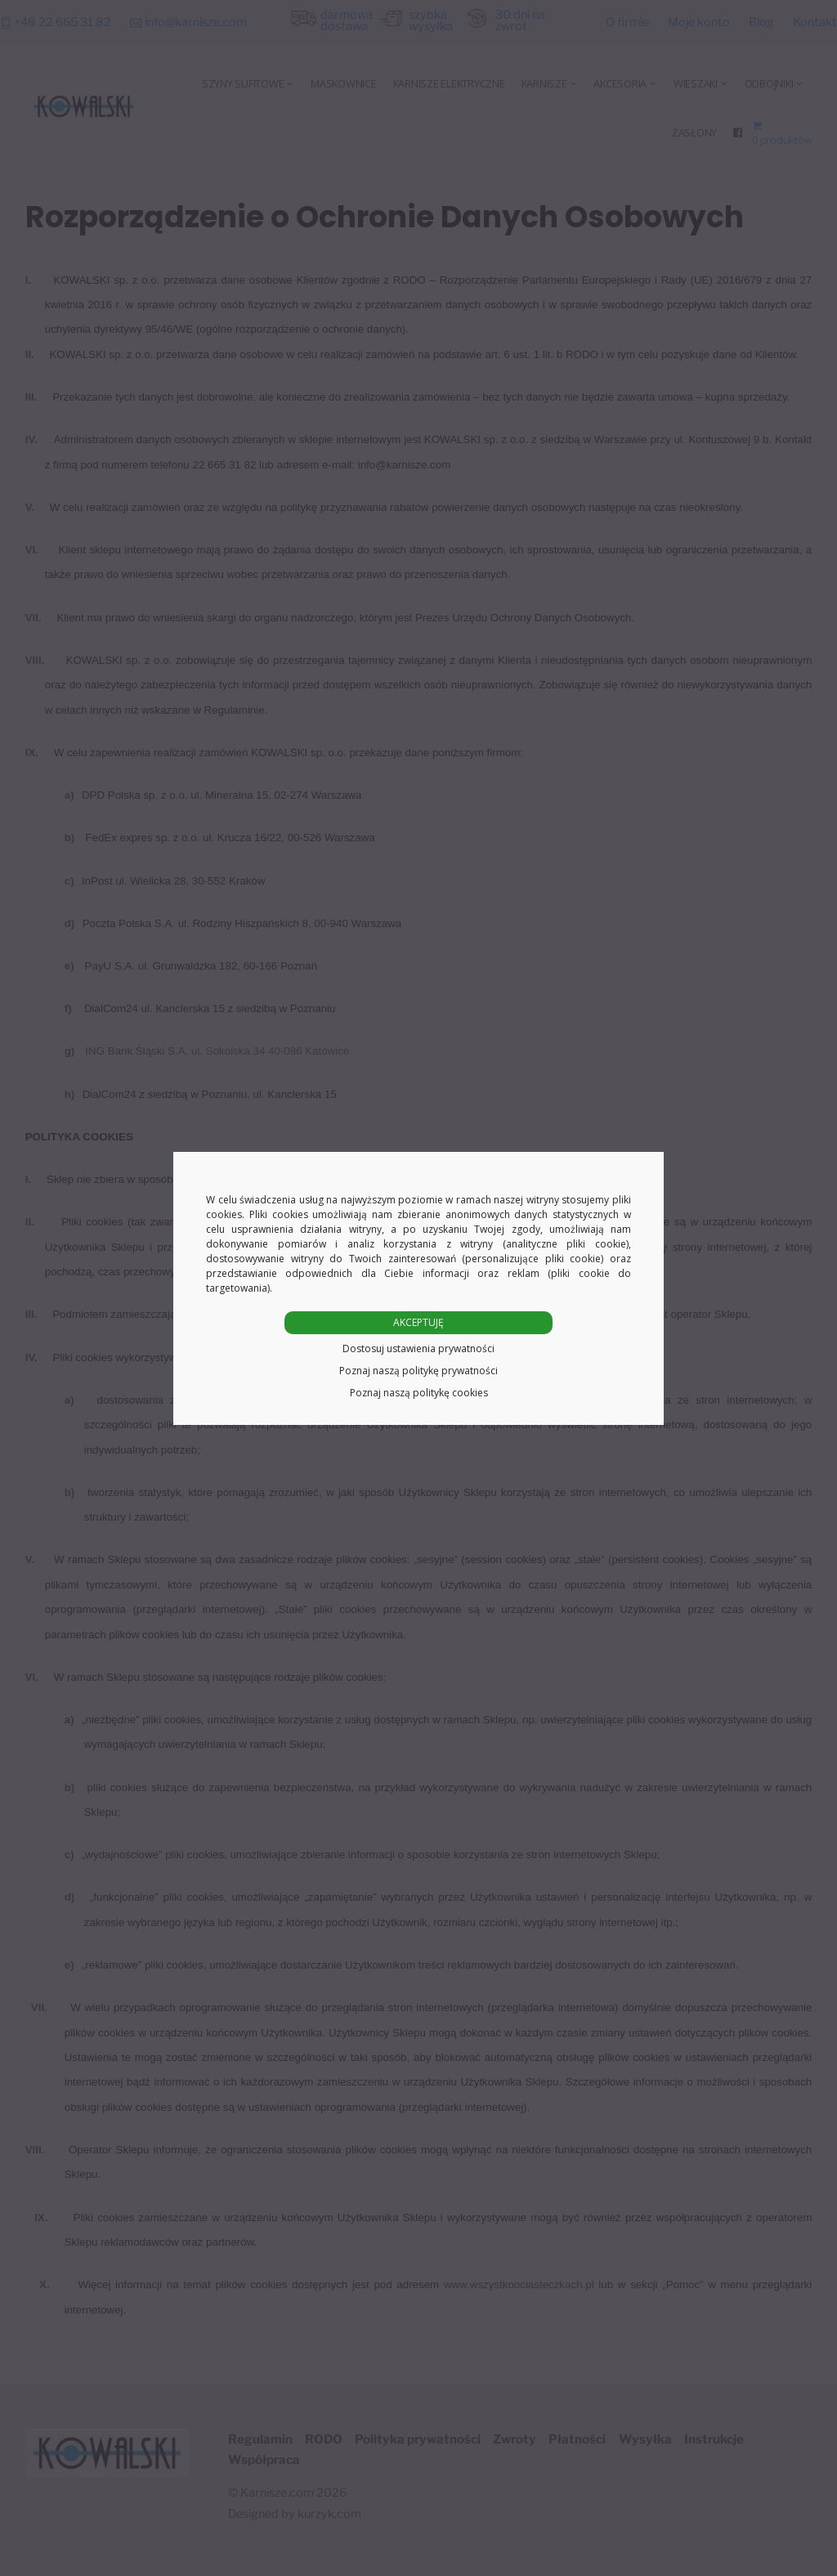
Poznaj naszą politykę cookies (419, 1393)
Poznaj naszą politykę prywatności (418, 1371)
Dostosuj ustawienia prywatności (418, 1348)
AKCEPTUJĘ (418, 1322)
